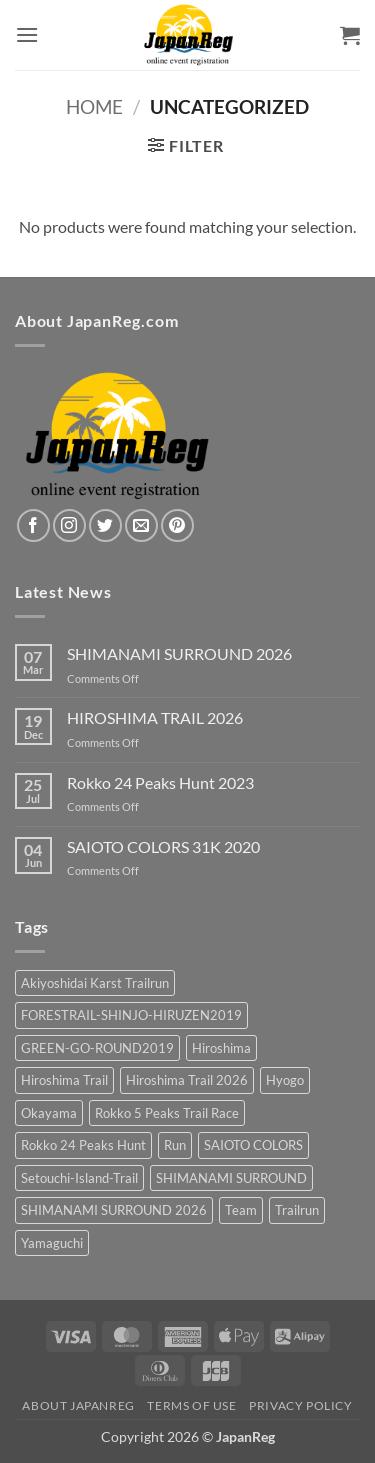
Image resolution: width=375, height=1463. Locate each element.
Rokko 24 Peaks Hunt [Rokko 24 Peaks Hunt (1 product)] (83, 1145)
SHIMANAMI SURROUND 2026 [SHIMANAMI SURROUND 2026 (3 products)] (114, 1210)
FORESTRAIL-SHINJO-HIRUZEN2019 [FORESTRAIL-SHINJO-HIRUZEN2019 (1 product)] (131, 1015)
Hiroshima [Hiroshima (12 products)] (221, 1048)
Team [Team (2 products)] (241, 1210)
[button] (27, 34)
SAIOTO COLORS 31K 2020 (163, 846)
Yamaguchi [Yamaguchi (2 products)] (52, 1243)
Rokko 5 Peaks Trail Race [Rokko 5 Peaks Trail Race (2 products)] (167, 1113)
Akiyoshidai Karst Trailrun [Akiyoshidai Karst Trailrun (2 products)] (95, 983)
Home (94, 106)
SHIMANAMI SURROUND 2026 (179, 653)
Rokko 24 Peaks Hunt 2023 (160, 782)
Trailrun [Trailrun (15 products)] (297, 1210)
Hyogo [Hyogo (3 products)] (285, 1080)
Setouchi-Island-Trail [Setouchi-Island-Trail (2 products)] (79, 1178)
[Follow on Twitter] (105, 525)
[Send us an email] (141, 525)
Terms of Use (191, 1405)
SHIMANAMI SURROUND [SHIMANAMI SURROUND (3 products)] (231, 1178)
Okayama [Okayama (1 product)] (49, 1113)
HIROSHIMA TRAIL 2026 (155, 717)
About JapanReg (78, 1405)
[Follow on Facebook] (33, 525)
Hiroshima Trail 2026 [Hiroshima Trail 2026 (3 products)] (187, 1080)
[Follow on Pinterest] (177, 525)
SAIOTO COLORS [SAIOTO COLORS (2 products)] (253, 1145)
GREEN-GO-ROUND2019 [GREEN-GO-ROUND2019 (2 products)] (97, 1048)
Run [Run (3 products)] (175, 1145)
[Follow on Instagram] (69, 525)
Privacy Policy (301, 1405)
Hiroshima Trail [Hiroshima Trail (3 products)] (64, 1080)
